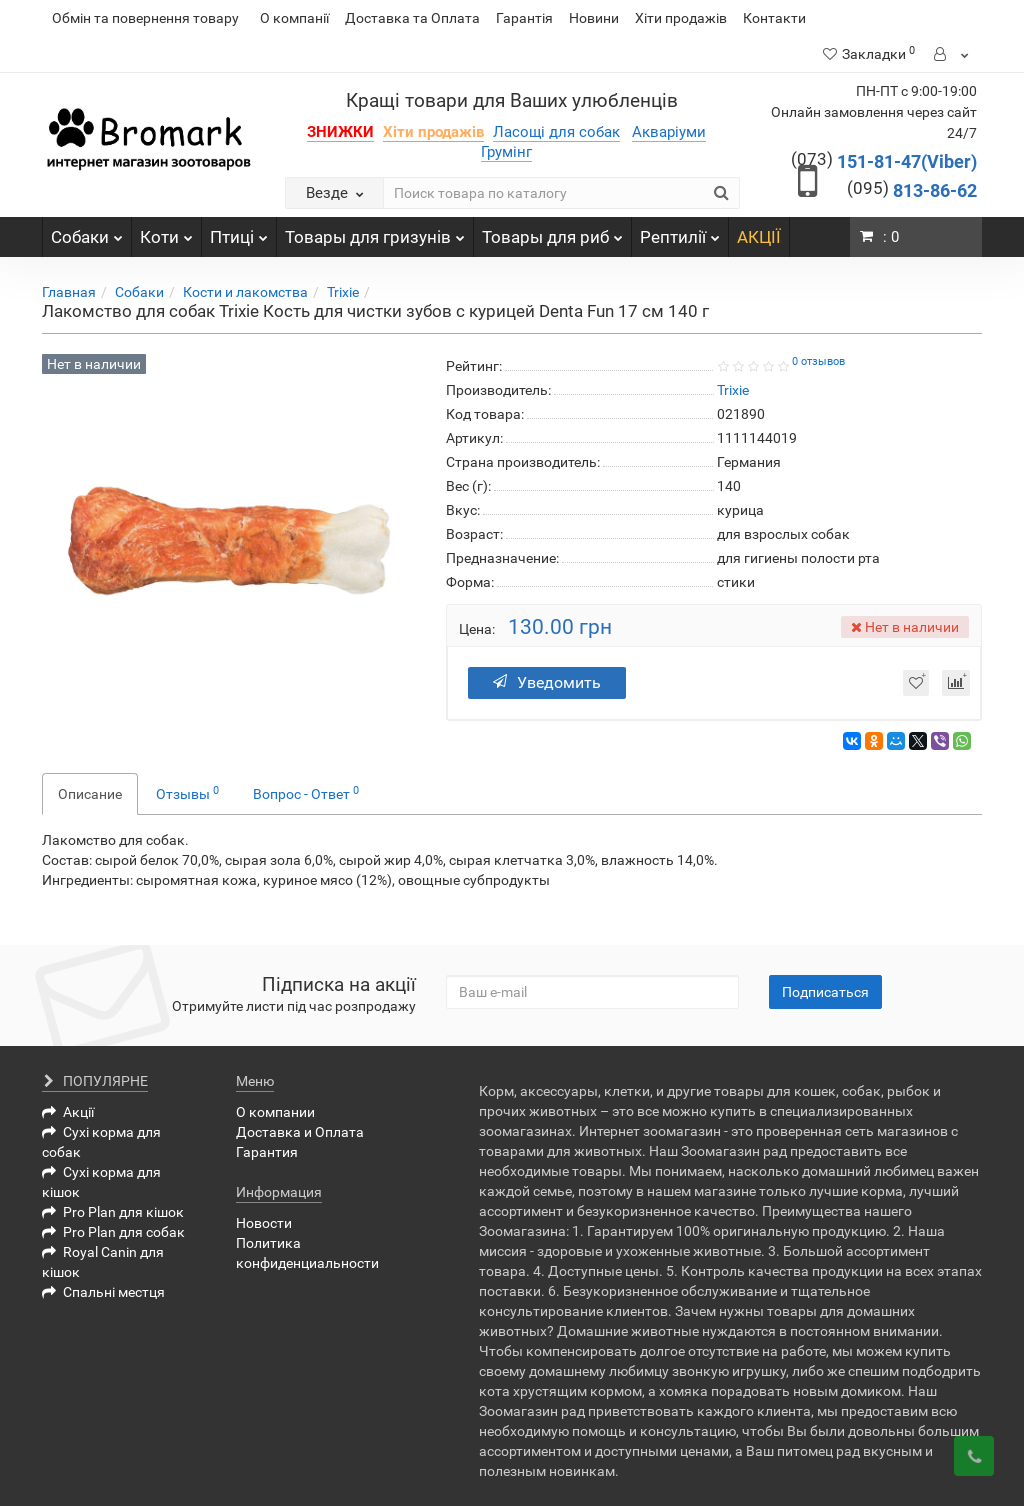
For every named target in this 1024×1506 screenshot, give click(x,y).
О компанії (294, 18)
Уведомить (547, 682)
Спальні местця (103, 1292)
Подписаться (825, 992)
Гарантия (267, 1152)
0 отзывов (818, 361)
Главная (69, 292)
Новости (264, 1223)
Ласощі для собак (556, 132)
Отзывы (187, 793)
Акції (68, 1112)
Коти (166, 232)
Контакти (774, 18)
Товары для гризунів (375, 232)
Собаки (87, 232)
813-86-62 (912, 190)
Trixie (343, 292)
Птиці (239, 232)
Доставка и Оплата (300, 1132)
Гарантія (524, 18)
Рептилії (680, 232)
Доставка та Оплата (412, 18)
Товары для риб (552, 232)
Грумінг (506, 152)
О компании (275, 1112)
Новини (594, 18)
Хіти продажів (681, 18)
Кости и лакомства (245, 292)
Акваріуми (669, 132)
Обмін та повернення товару (145, 18)
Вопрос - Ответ (306, 793)
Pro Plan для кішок (113, 1212)
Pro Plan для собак (113, 1232)
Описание (90, 794)
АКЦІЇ (759, 237)
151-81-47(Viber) (884, 161)
